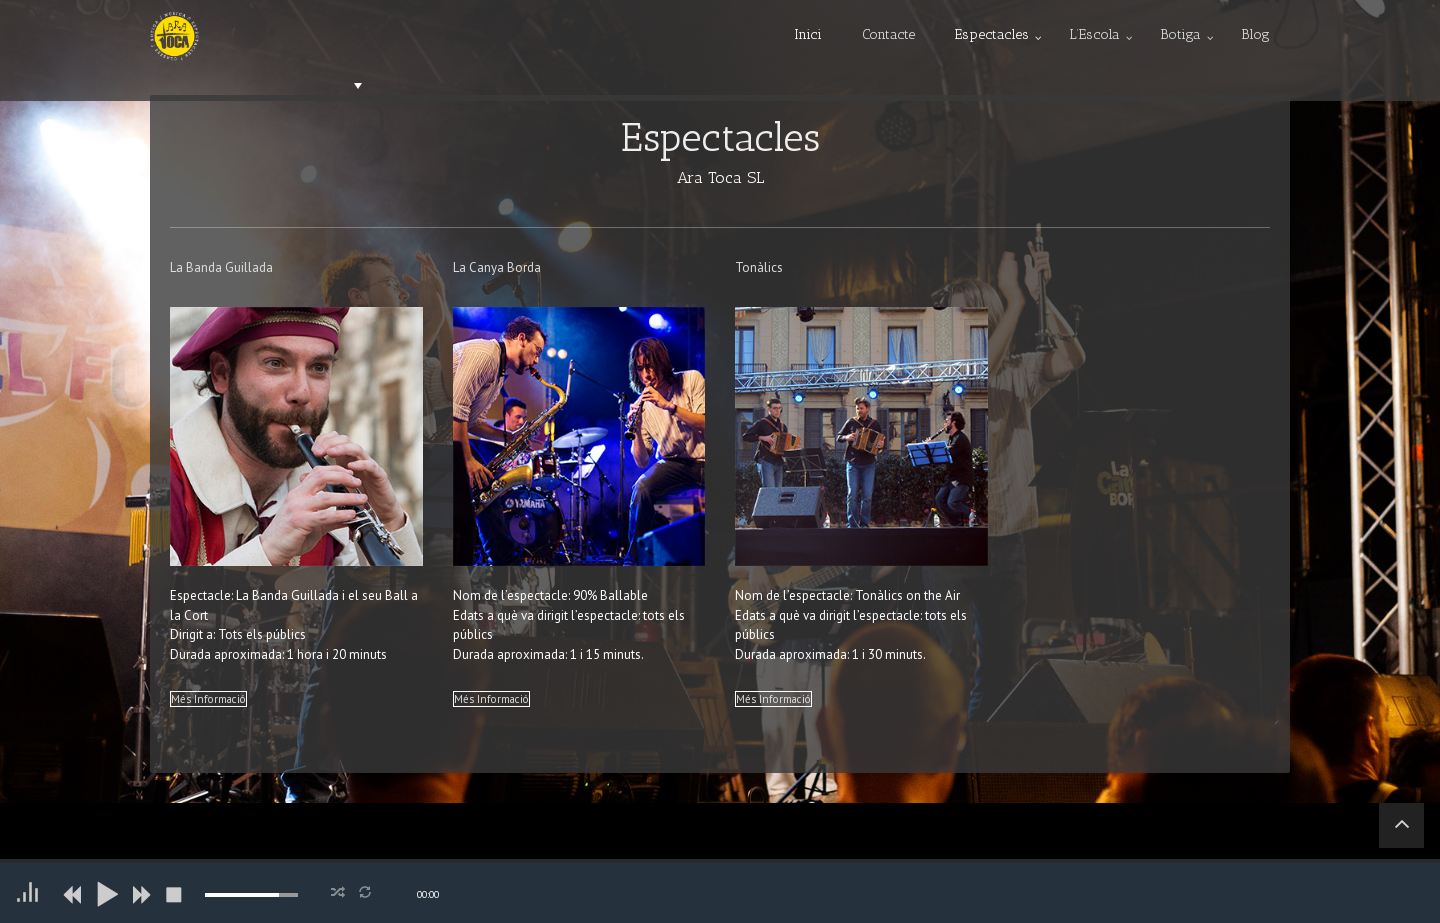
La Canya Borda (497, 267)
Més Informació (208, 699)
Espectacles (992, 34)
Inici (808, 34)
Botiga (1180, 34)
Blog (1255, 34)
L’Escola (1094, 34)
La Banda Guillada (221, 267)
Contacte (888, 34)
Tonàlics (759, 267)
